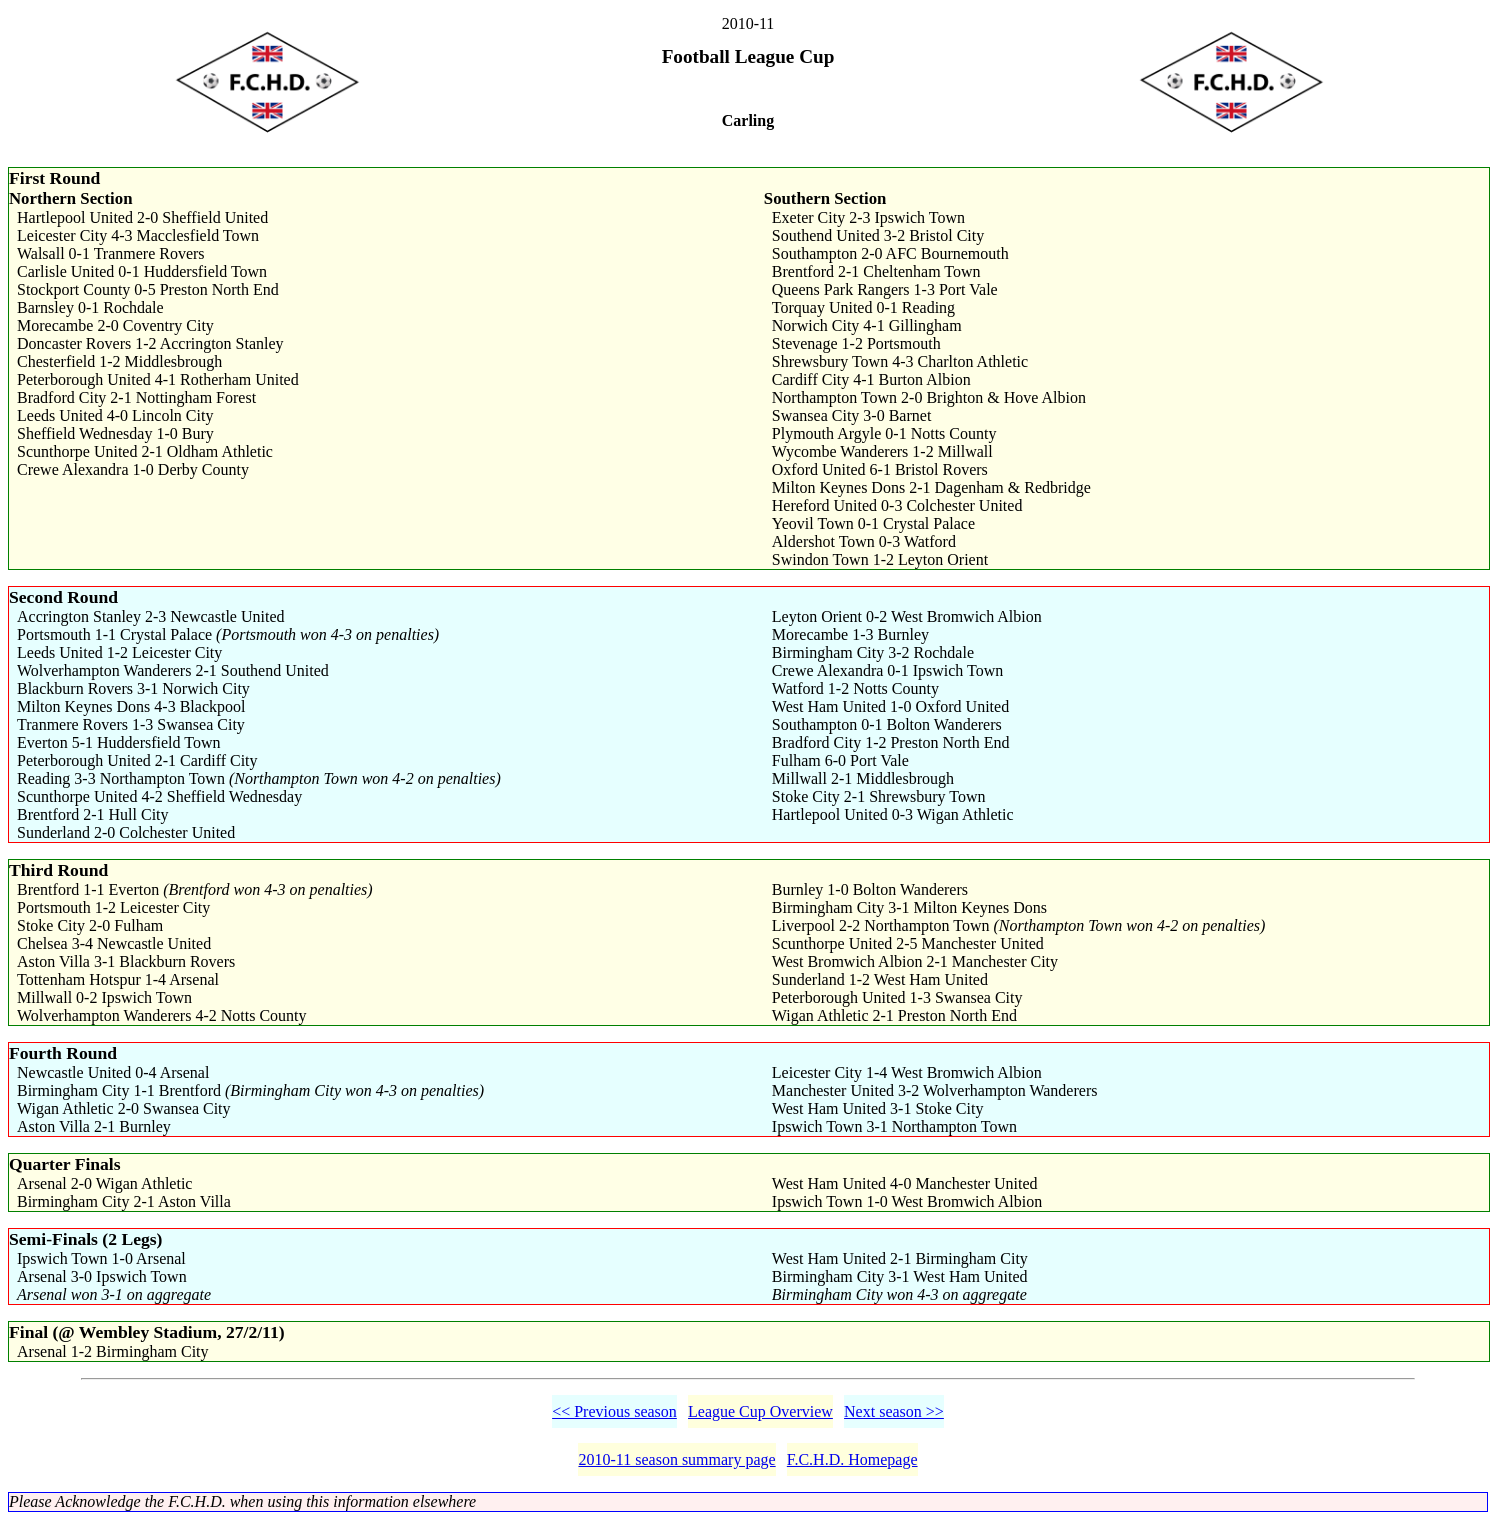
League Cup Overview (760, 1411)
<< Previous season (614, 1411)
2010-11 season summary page (676, 1459)
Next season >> (894, 1411)
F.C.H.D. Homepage (852, 1459)
